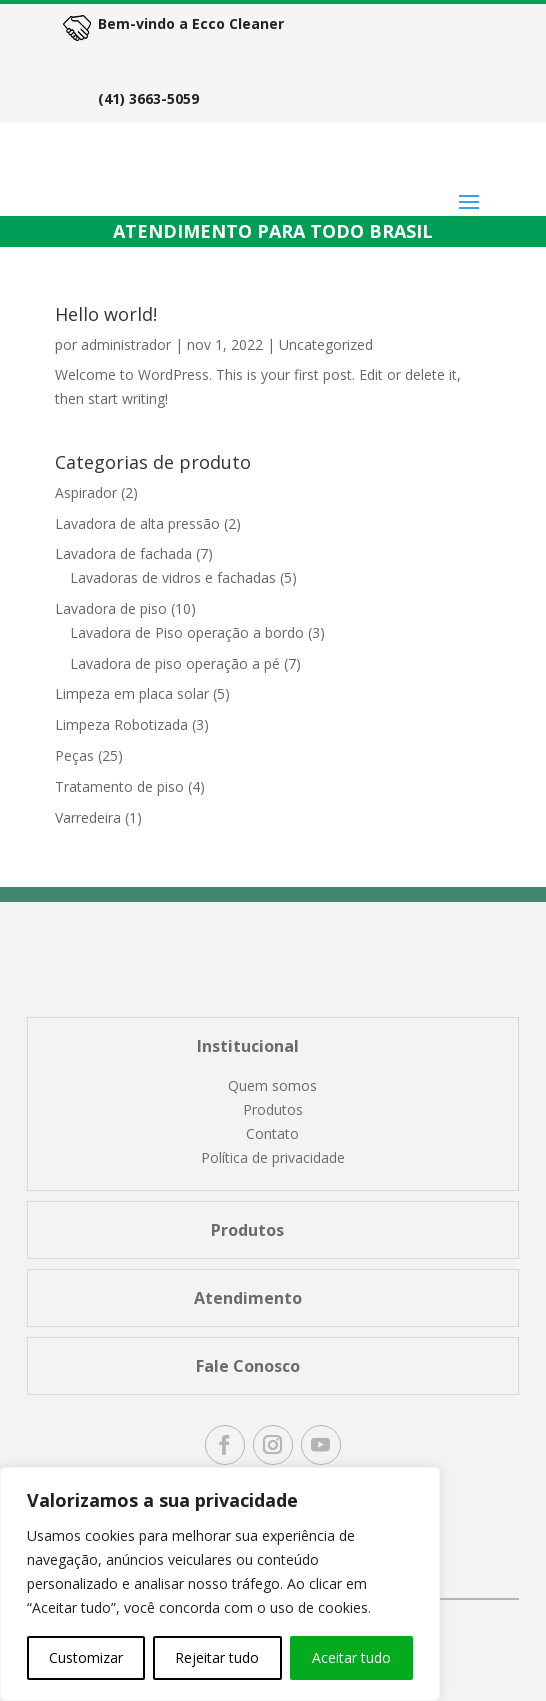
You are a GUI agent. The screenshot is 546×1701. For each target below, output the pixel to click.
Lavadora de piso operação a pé (175, 663)
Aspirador (86, 492)
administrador (126, 344)
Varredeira (88, 817)
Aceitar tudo (351, 1657)
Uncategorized (326, 344)
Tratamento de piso (119, 786)
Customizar (86, 1657)
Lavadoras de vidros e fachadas (173, 577)
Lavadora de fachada (123, 553)
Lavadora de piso (111, 608)
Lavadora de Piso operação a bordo (187, 632)
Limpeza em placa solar (132, 693)
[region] (220, 1584)
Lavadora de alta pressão (137, 523)
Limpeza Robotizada (121, 724)
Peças (74, 755)
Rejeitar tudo (217, 1657)
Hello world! (106, 314)
